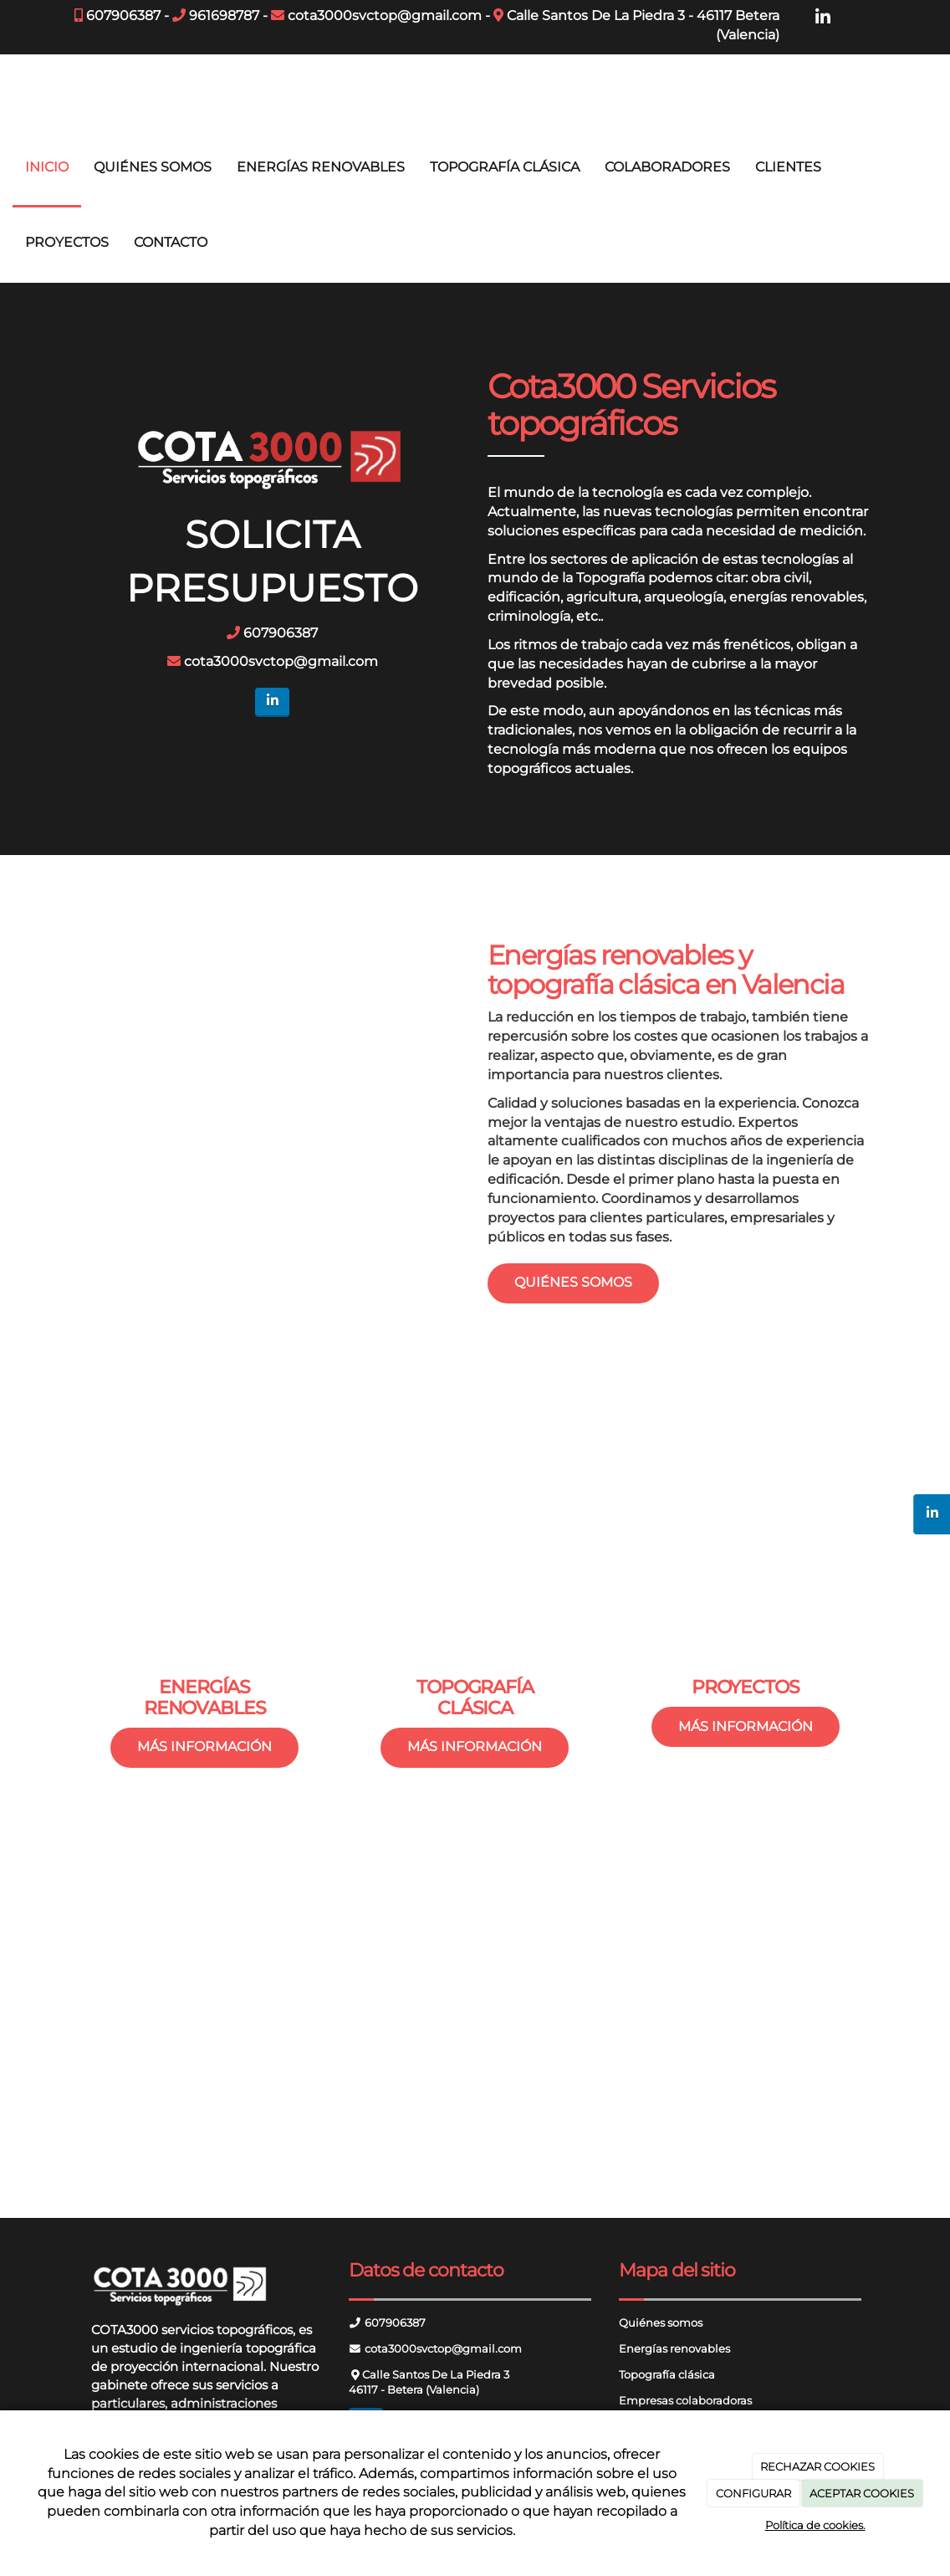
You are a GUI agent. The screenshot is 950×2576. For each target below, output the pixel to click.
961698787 (224, 15)
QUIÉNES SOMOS (153, 167)
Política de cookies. (815, 2525)
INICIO (47, 167)
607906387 (123, 15)
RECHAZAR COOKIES (817, 2466)
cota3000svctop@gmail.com (385, 15)
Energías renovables (674, 2349)
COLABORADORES (667, 167)
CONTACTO (170, 242)
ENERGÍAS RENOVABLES (321, 167)
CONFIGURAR (753, 2493)
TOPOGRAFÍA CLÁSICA (505, 167)
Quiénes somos (660, 2323)
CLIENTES (788, 167)
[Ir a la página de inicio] (8, 92)
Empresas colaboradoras (685, 2400)
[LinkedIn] (822, 18)
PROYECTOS (67, 242)
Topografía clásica (667, 2375)
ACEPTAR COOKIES (862, 2493)
